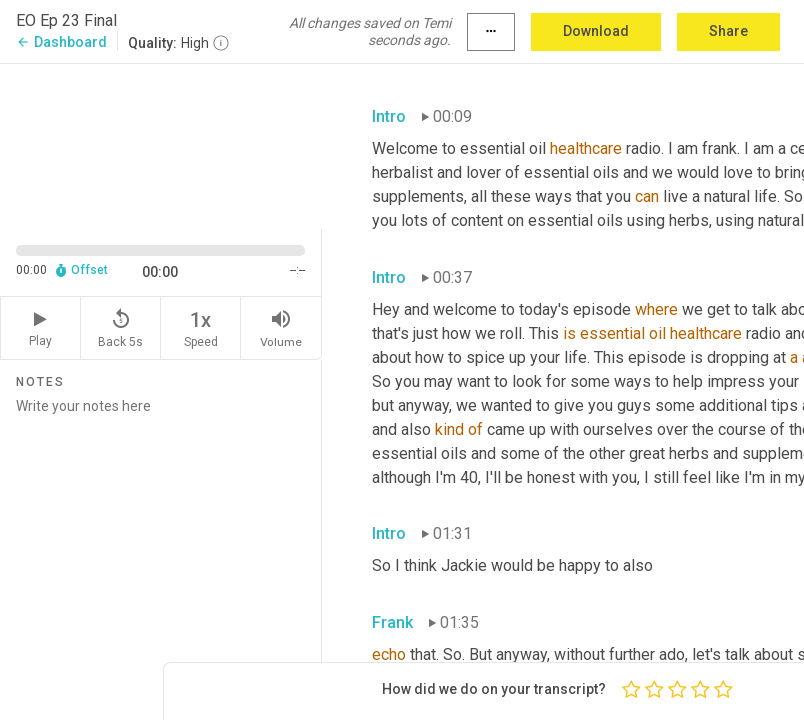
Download (596, 31)
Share (728, 31)
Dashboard (61, 42)
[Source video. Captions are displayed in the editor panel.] (161, 144)
